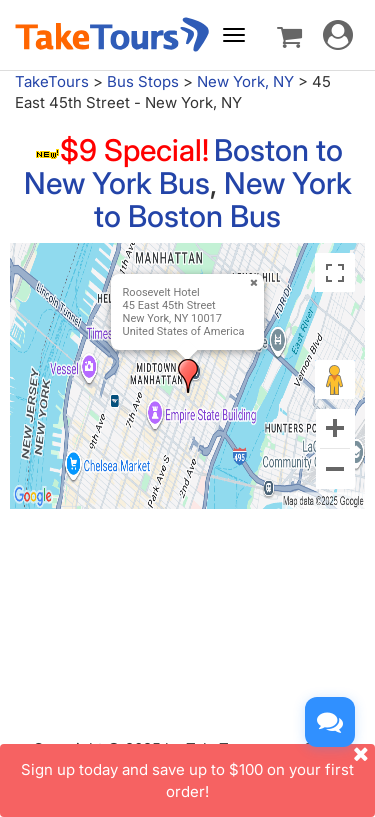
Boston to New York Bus (184, 166)
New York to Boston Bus (223, 199)
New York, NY (245, 81)
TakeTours (52, 81)
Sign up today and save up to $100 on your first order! (198, 772)
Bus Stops (143, 81)
